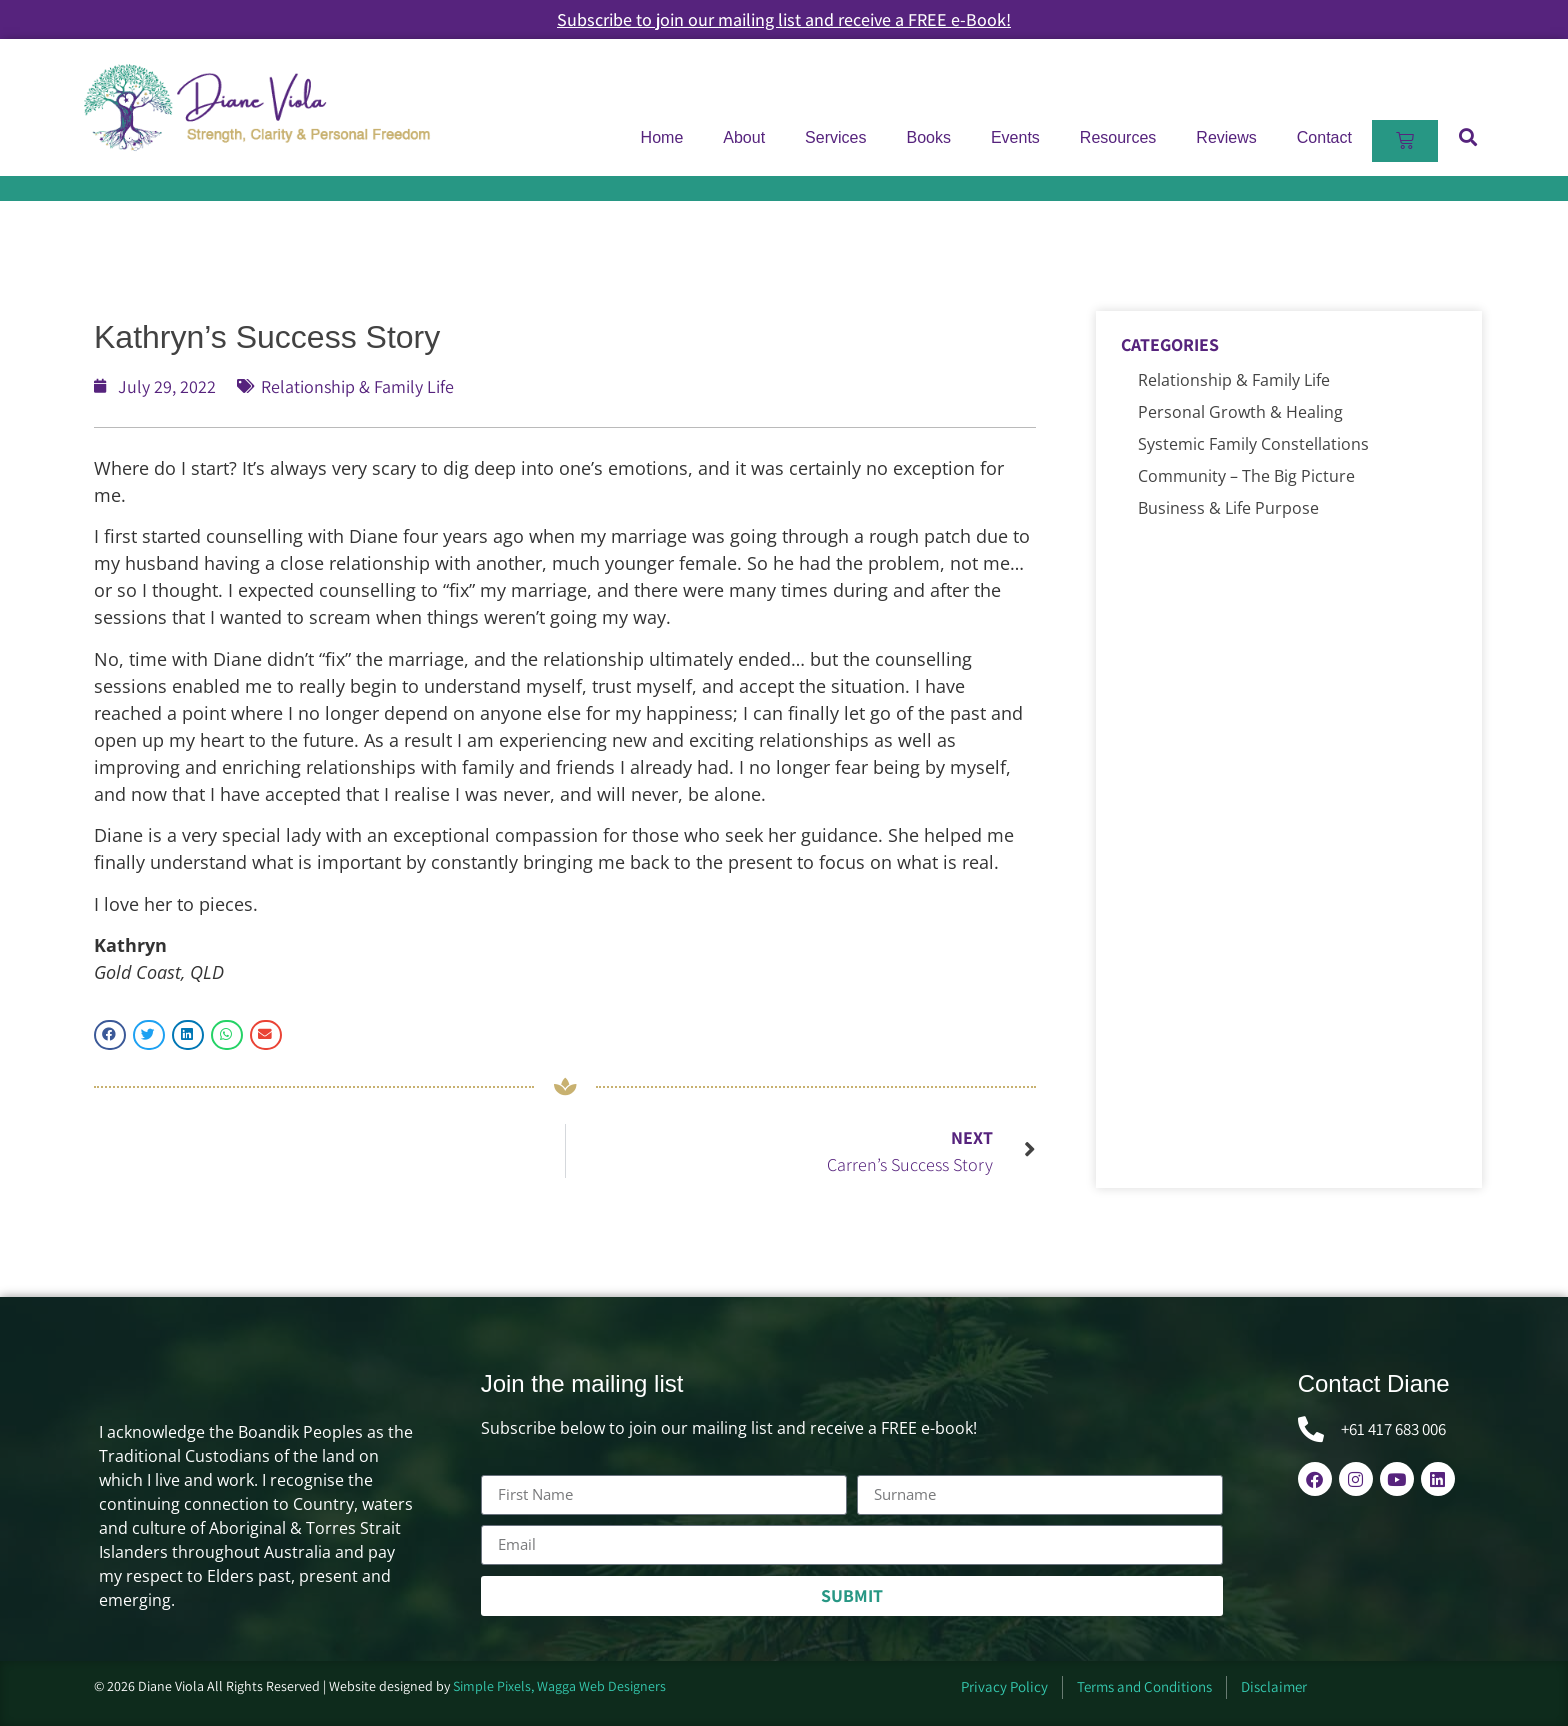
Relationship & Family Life (357, 386)
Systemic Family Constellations (1253, 444)
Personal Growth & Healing (1240, 412)
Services (835, 137)
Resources (1118, 137)
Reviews (1226, 137)
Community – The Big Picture (1246, 476)
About (744, 137)
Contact (1324, 137)
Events (1015, 137)
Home (662, 137)
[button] (1467, 136)
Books (928, 137)
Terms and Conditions (1144, 1686)
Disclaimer (1274, 1686)
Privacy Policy (1004, 1686)
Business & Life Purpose (1228, 508)
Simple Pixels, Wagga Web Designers (559, 1686)
